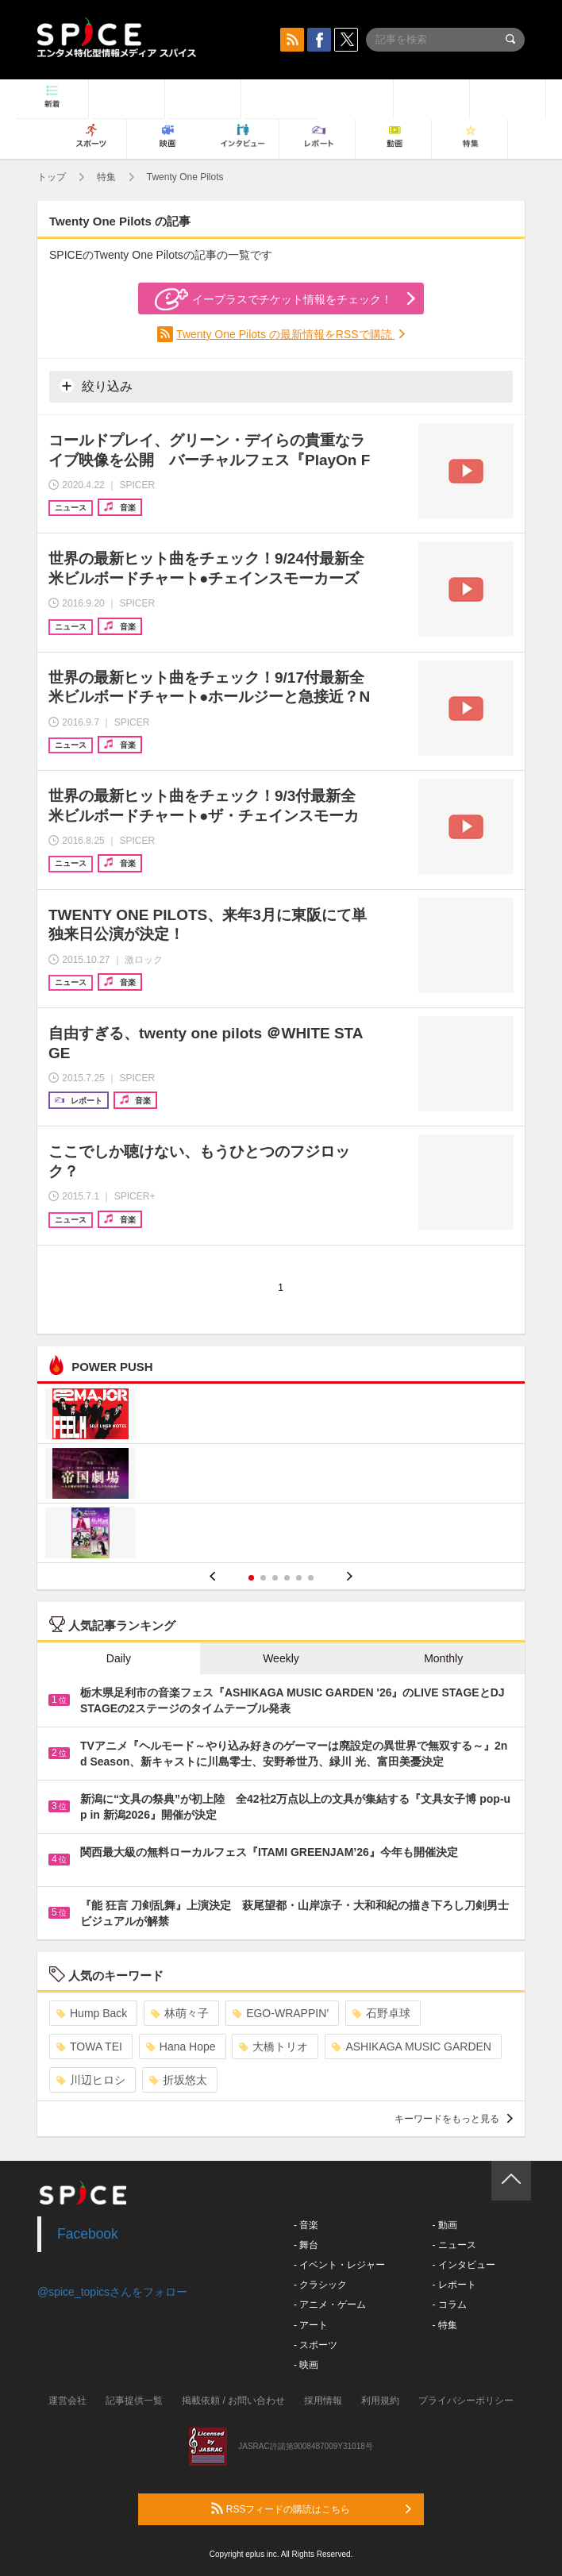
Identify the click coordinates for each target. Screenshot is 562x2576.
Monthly (443, 1658)
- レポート (453, 2284)
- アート (311, 2325)
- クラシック (320, 2284)
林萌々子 (180, 2013)
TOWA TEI (89, 2046)
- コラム (449, 2304)
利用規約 (380, 2400)
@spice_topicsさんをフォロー (112, 2291)
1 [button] (251, 1578)
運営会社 (67, 2400)
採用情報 (323, 2400)
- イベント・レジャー (339, 2264)
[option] (281, 1475)
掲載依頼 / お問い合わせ (233, 2400)
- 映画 (306, 2364)
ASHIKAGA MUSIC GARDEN (411, 2046)
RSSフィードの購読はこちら (311, 2508)
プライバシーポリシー (466, 2400)
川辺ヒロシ (90, 2080)
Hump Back (91, 2013)
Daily (118, 1658)
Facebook (87, 2234)
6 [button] (311, 1578)
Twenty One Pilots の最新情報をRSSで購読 (285, 334)
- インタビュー (463, 2264)
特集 (106, 177)
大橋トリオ (273, 2046)
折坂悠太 (178, 2080)
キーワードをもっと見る (454, 2118)
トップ (51, 177)
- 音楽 (306, 2225)
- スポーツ (315, 2345)
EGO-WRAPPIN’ (281, 2013)
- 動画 (444, 2225)
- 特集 (444, 2325)
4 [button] (287, 1578)
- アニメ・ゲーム (330, 2304)
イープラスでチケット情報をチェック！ (273, 299)
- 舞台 (306, 2245)
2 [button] (263, 1578)
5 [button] (299, 1578)
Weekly (281, 1658)
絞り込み (96, 386)
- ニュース (453, 2245)
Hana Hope (181, 2046)
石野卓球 (381, 2013)
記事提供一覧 (134, 2400)
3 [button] (275, 1578)
